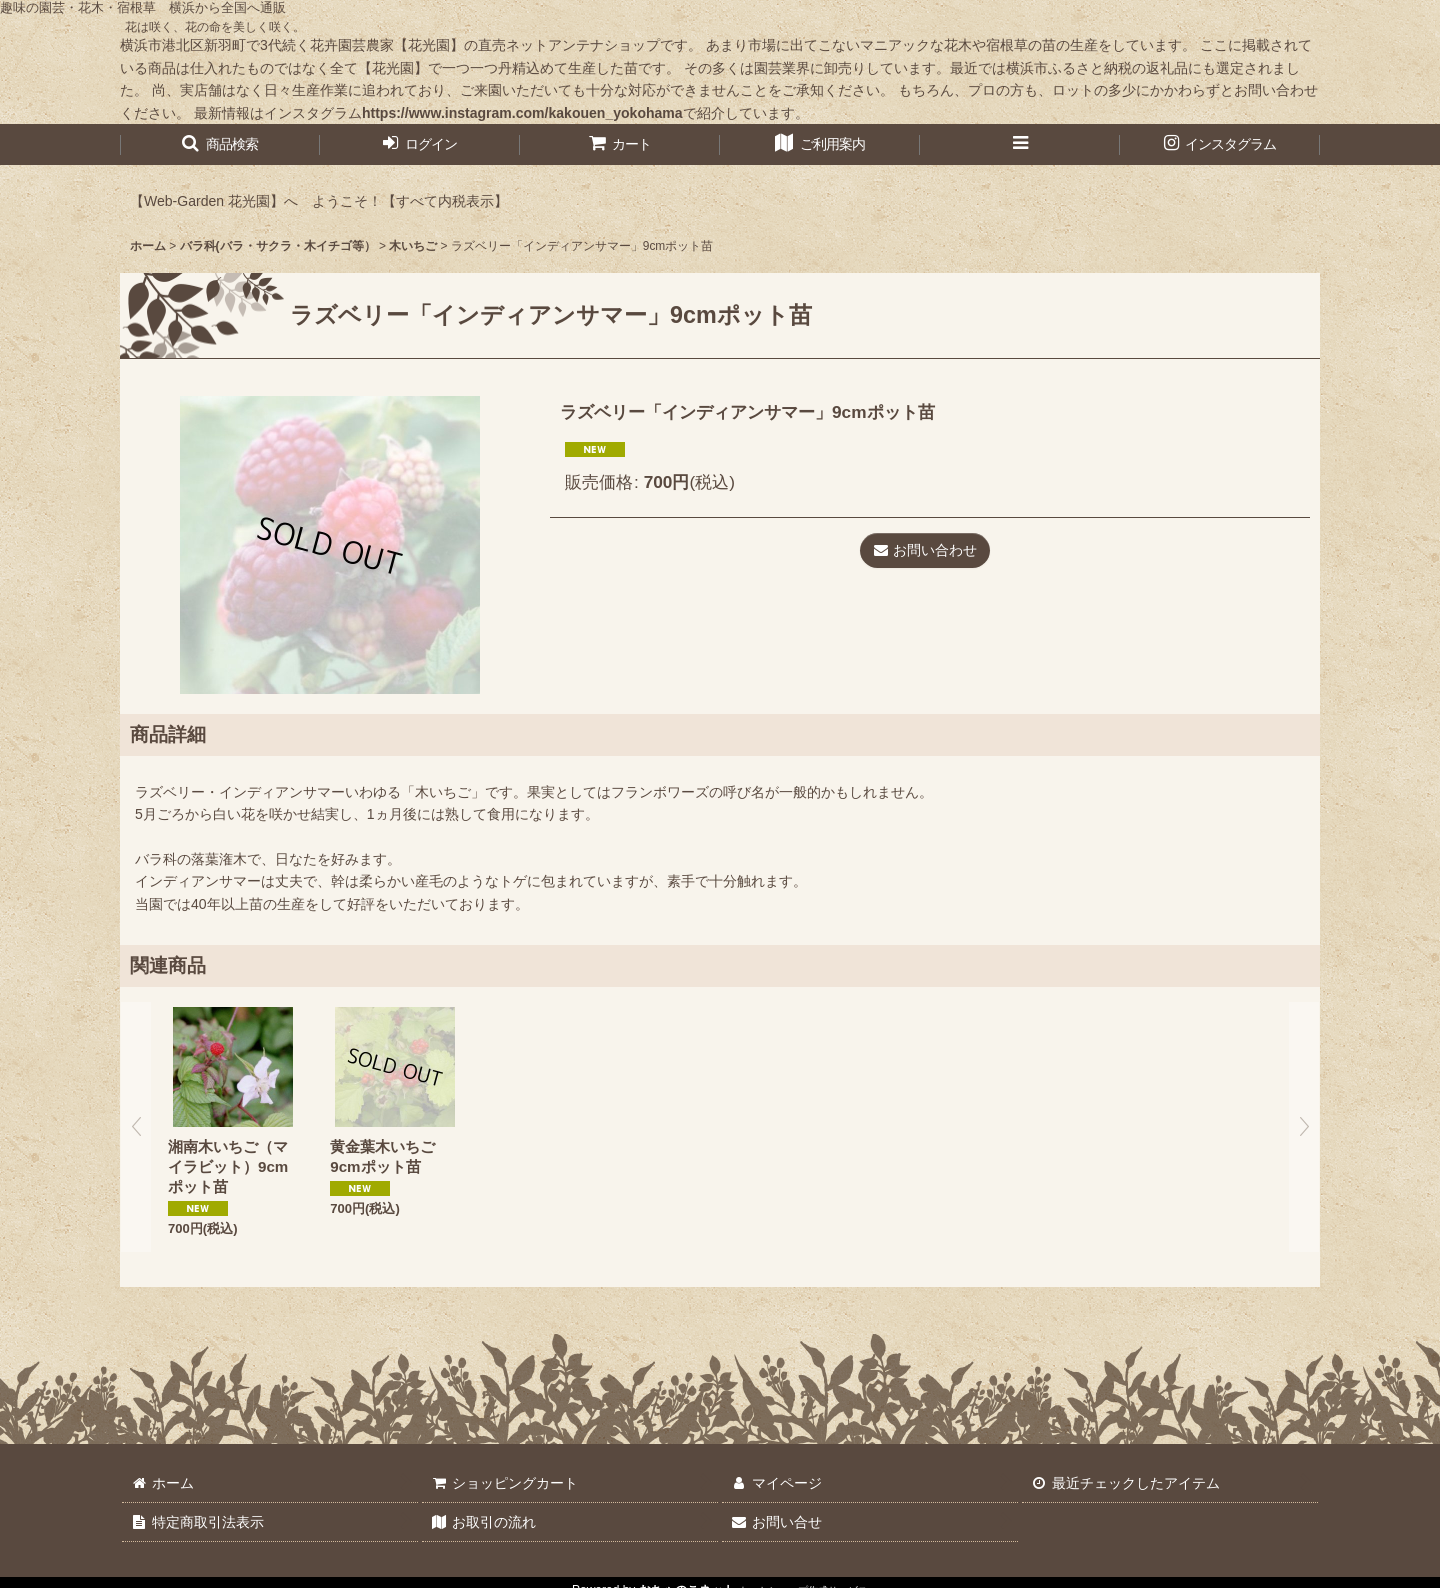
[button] (220, 144)
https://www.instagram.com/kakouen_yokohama (522, 113)
